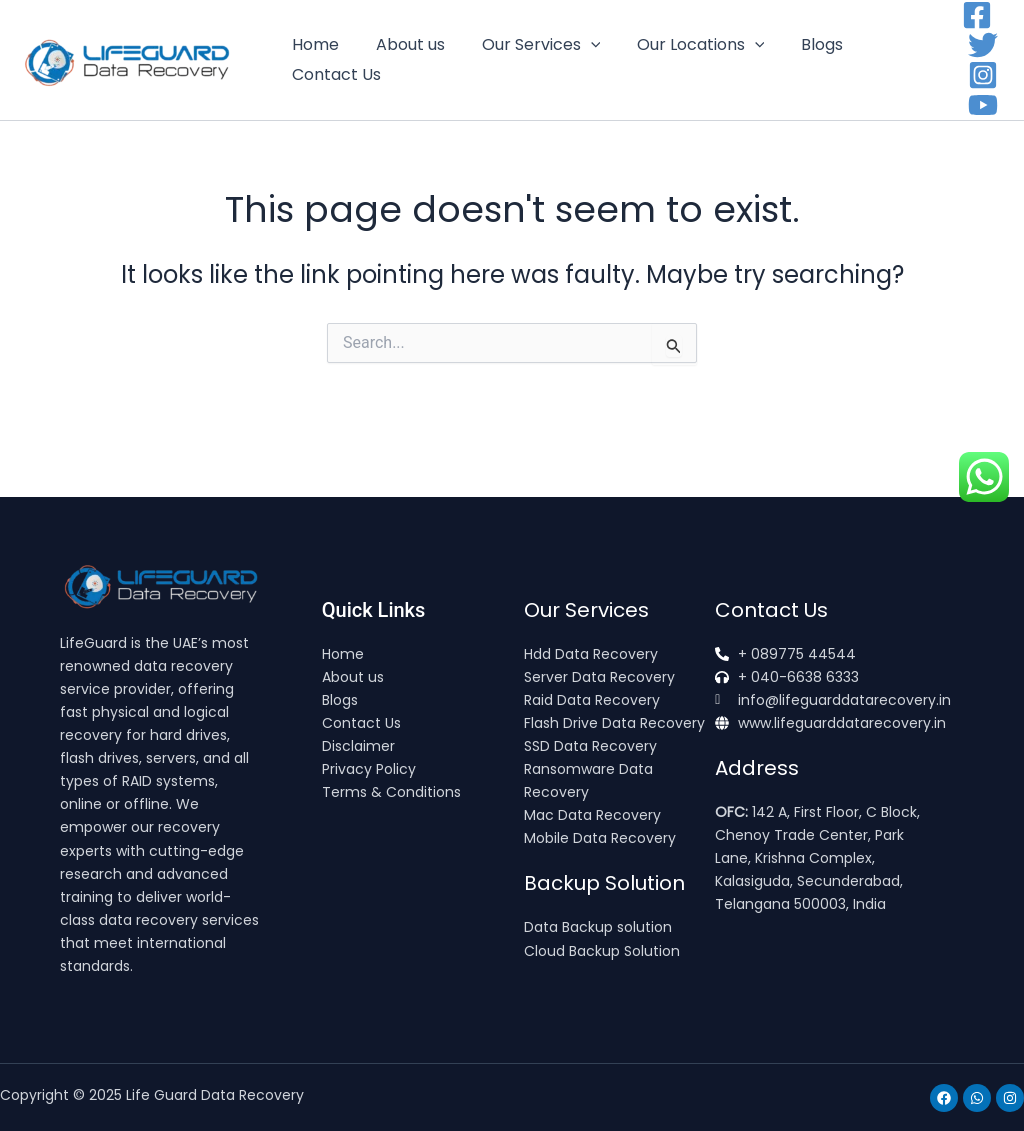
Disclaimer (358, 746)
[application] (579, 45)
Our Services (529, 45)
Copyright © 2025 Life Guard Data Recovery (152, 1095)
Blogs (801, 44)
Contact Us (334, 74)
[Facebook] (977, 15)
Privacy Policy (369, 769)
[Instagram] (983, 75)
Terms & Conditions (391, 792)
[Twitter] (983, 45)
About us (403, 44)
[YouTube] (983, 105)
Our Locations (685, 45)
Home (313, 44)
